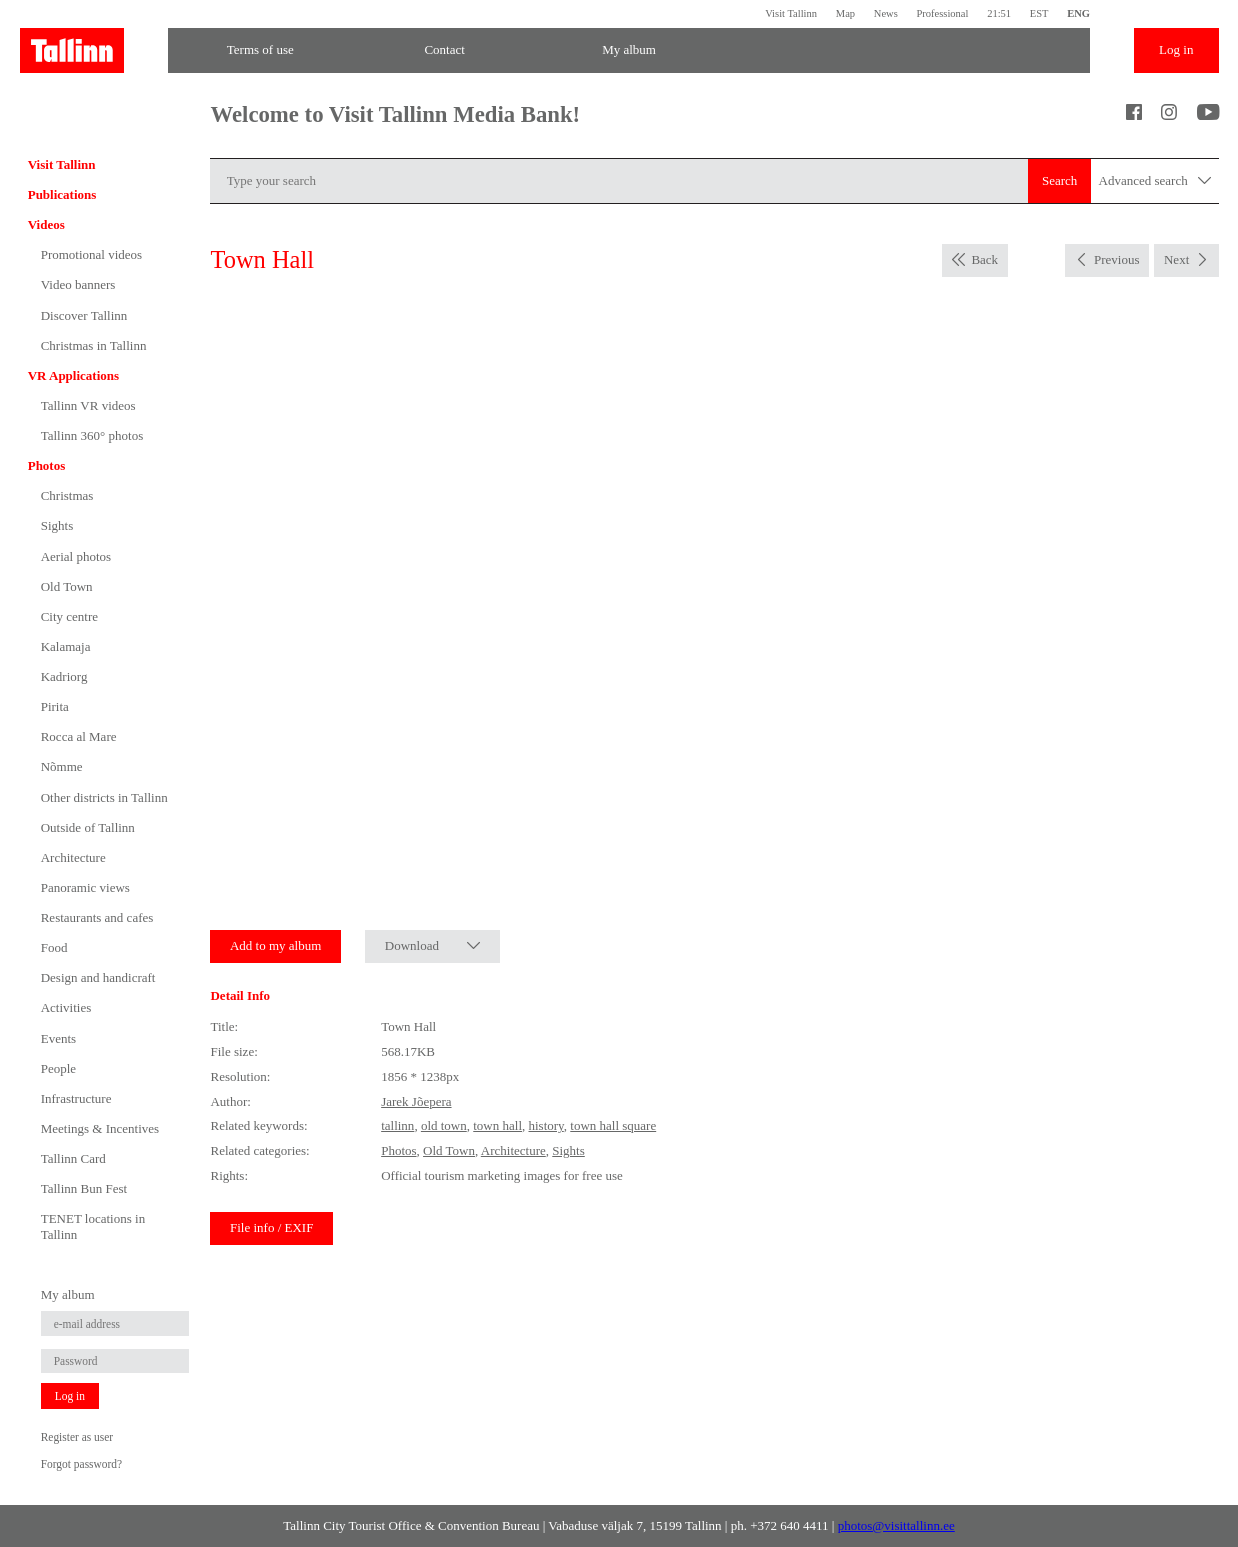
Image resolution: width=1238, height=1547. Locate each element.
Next (1176, 259)
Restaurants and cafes (97, 917)
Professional (942, 13)
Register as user (77, 1437)
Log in (1176, 49)
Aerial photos (76, 556)
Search (1059, 180)
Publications (62, 194)
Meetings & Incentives (100, 1128)
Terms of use (260, 49)
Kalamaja (66, 646)
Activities (66, 1007)
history (546, 1125)
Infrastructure (76, 1098)
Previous (1117, 259)
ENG (1078, 13)
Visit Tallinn (791, 13)
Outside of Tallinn (88, 827)
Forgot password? (81, 1464)
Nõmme (62, 766)
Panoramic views (85, 887)
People (58, 1068)
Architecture (73, 857)
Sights (57, 525)
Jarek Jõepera (416, 1101)
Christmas (67, 495)
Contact (444, 49)
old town (444, 1125)
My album (629, 49)
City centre (69, 616)
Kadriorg (64, 676)
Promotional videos (91, 254)
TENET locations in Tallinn (93, 1226)
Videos (46, 224)
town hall (497, 1125)
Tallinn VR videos (88, 405)
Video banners (78, 284)
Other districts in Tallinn (104, 797)
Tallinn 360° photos (92, 435)
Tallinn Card (73, 1158)
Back (984, 259)
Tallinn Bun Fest (84, 1188)
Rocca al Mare (79, 736)
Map (845, 13)
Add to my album (275, 945)
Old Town (67, 586)
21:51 (999, 13)
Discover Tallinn (84, 315)
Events (58, 1038)
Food (54, 947)
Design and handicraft (98, 977)
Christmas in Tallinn (94, 345)
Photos (47, 465)
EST (1039, 13)
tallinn (397, 1125)
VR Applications (73, 375)
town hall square (613, 1125)
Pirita (55, 706)
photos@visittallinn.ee (896, 1525)
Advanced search (1155, 181)
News (886, 13)
